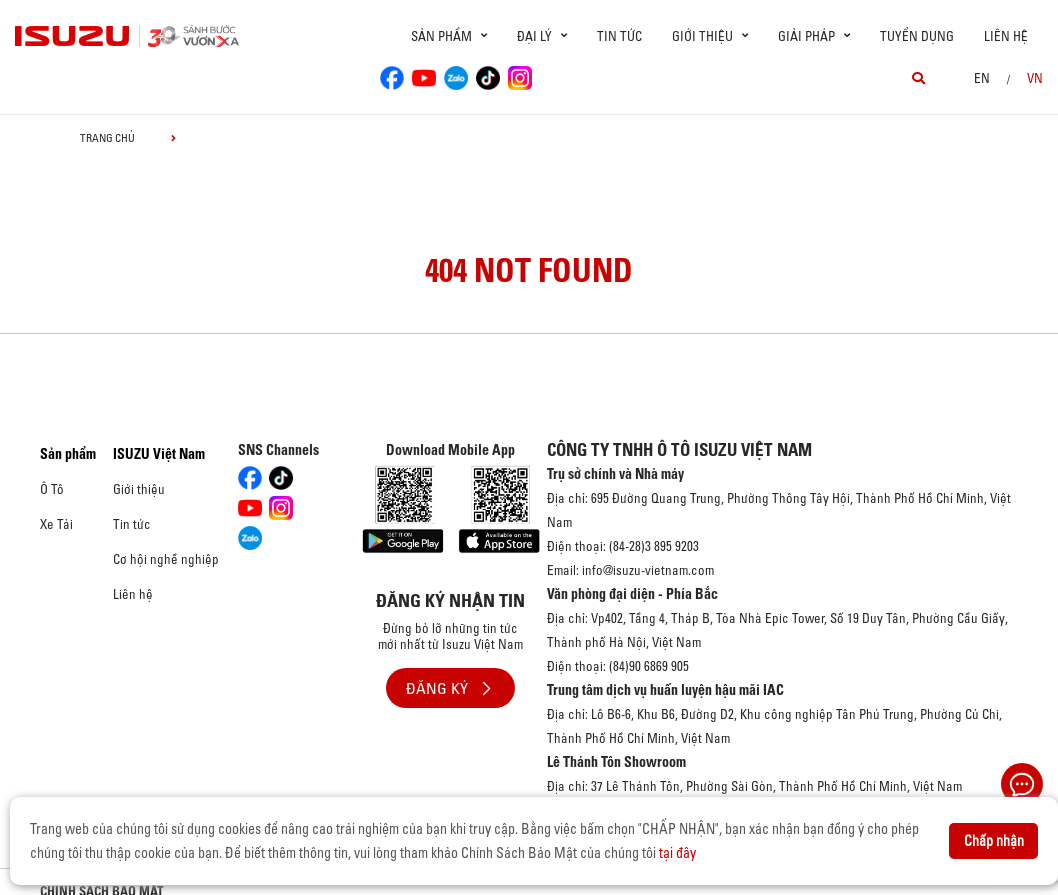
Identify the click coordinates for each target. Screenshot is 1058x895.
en (982, 78)
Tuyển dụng (917, 36)
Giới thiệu (139, 489)
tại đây (677, 853)
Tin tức (619, 36)
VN (1035, 78)
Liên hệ (1006, 36)
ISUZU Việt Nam (159, 454)
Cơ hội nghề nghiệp (166, 559)
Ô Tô (52, 489)
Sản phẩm (68, 454)
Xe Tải (56, 524)
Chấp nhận (994, 841)
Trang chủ (107, 138)
